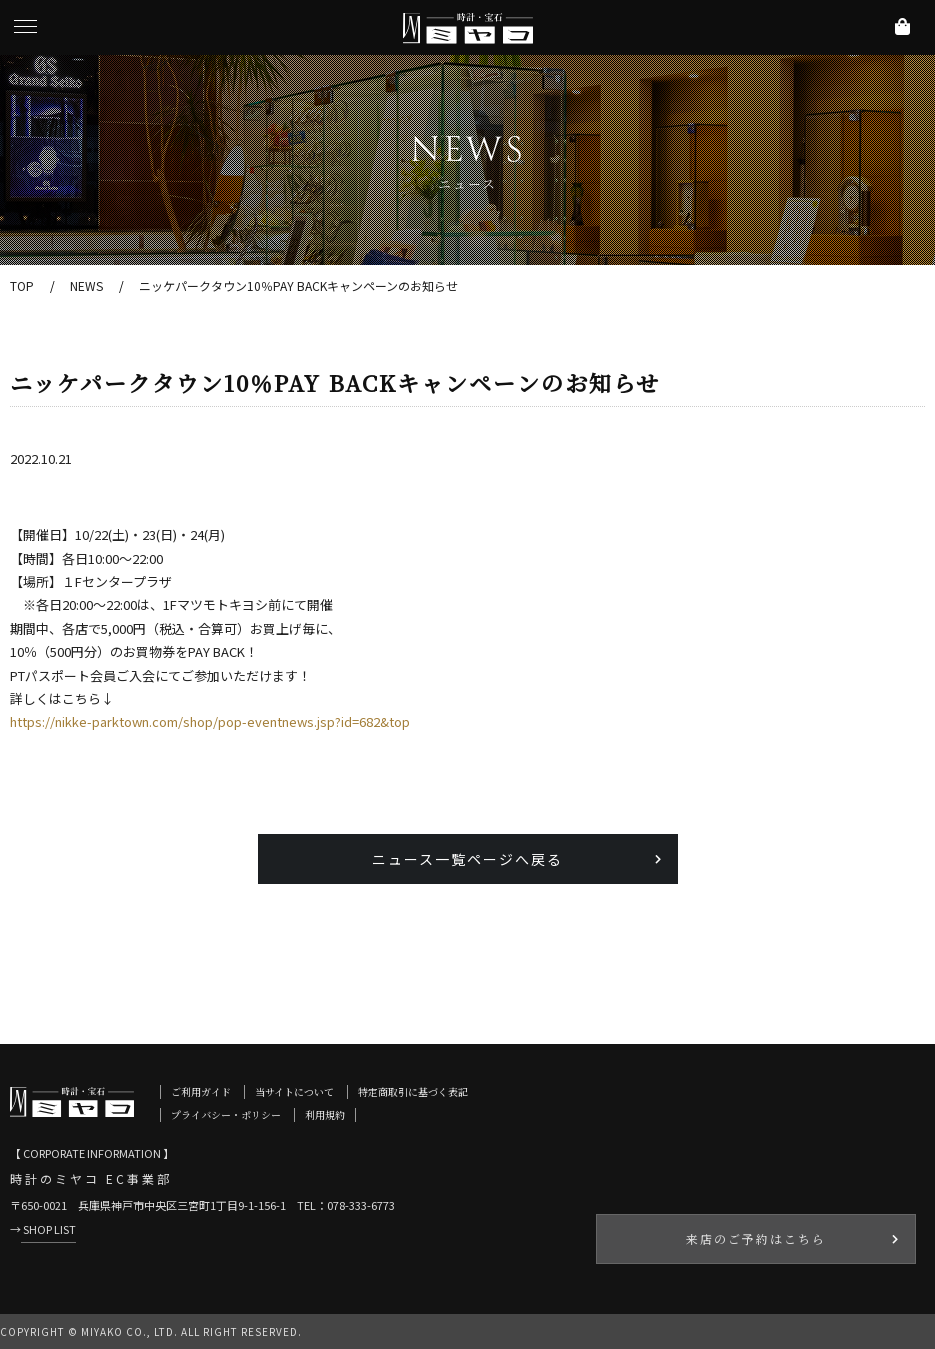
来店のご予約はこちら (756, 1238)
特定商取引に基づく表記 (413, 1091)
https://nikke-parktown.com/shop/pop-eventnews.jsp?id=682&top (210, 721)
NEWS (86, 285)
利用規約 (325, 1114)
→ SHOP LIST (43, 1229)
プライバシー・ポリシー (226, 1114)
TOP (22, 285)
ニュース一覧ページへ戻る (467, 859)
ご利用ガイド (201, 1091)
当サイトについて (294, 1091)
